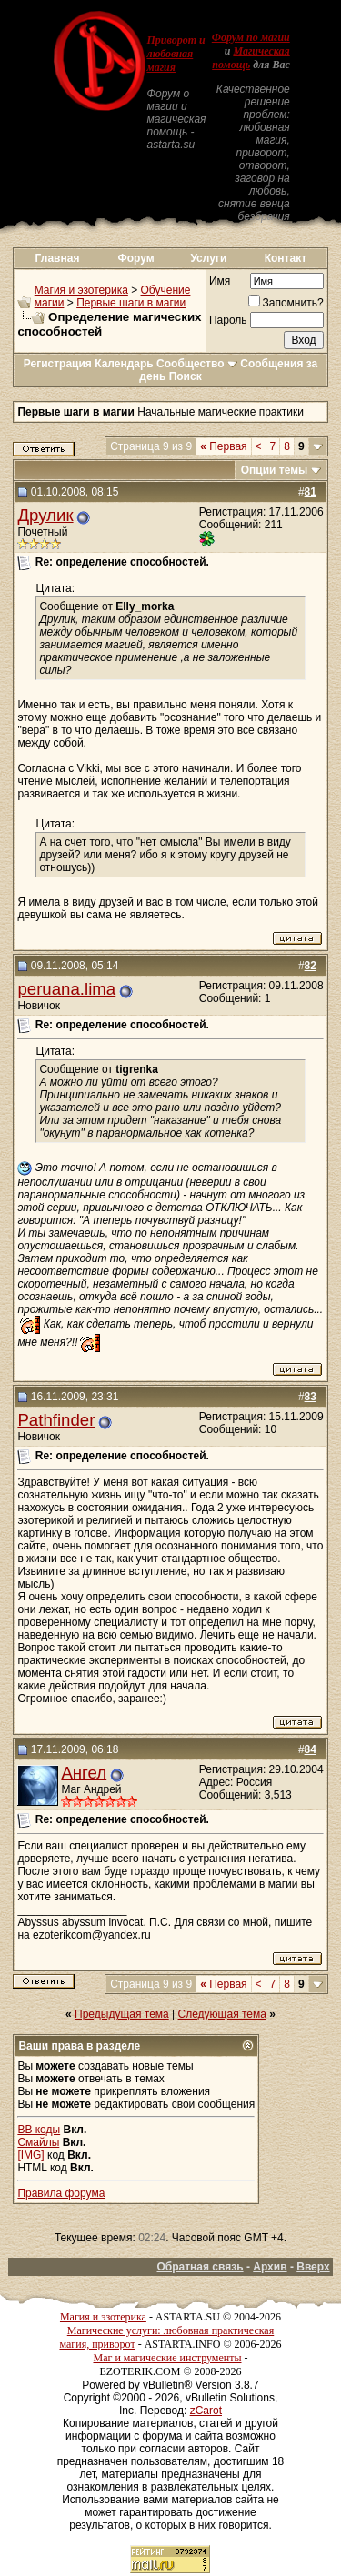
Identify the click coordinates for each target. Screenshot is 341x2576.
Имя (219, 281)
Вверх (312, 2266)
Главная (57, 258)
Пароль (228, 320)
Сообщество (196, 363)
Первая (223, 446)
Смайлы (38, 2142)
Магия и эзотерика (81, 290)
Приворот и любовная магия (175, 54)
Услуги (208, 258)
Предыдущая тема (122, 2014)
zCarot (206, 2410)
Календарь (124, 363)
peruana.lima (66, 988)
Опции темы (274, 470)
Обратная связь (199, 2266)
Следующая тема (222, 2014)
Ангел (83, 1772)
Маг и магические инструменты (168, 2357)
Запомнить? (286, 302)
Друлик (45, 515)
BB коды (38, 2129)
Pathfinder (56, 1419)
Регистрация (58, 363)
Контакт (285, 258)
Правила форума (61, 2193)
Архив (269, 2266)
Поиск (185, 376)
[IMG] (30, 2155)
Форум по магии (251, 37)
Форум (136, 258)
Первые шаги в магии (131, 302)
